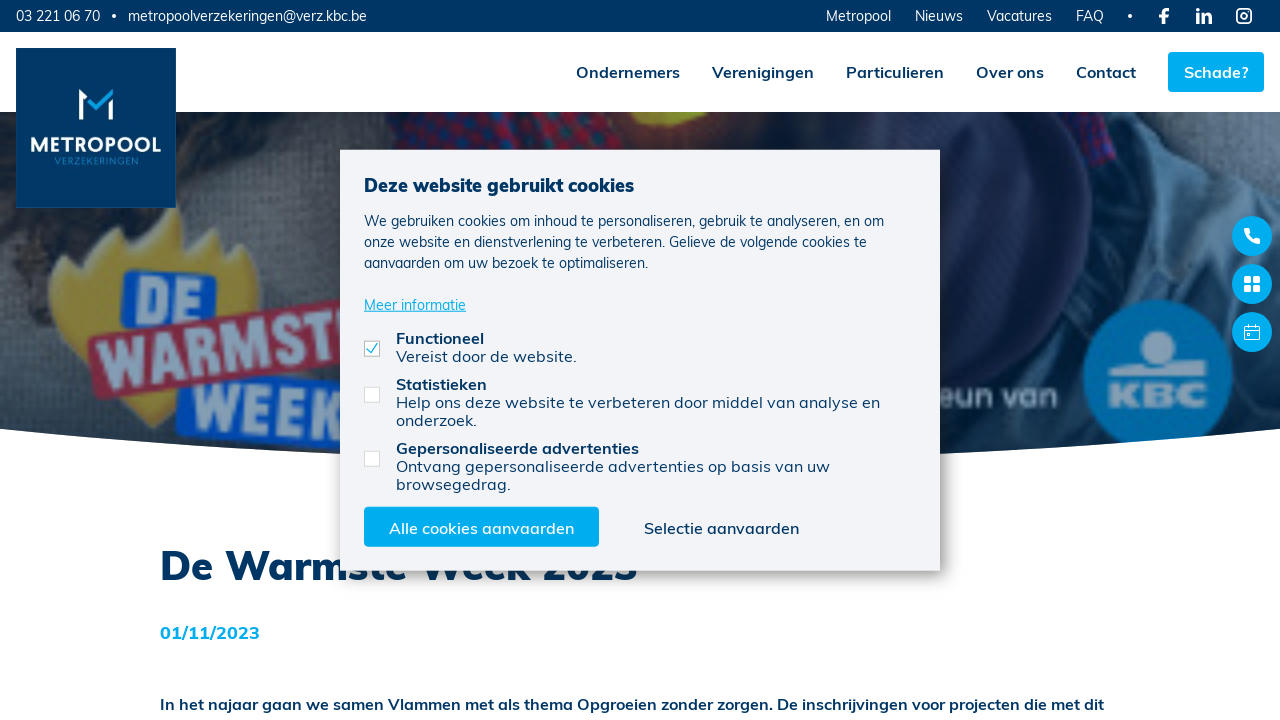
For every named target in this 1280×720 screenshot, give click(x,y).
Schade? (1216, 71)
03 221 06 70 (58, 15)
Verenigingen (763, 71)
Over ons (1010, 71)
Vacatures (1019, 15)
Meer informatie (415, 303)
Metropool (858, 15)
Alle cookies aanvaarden (481, 526)
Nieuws (939, 15)
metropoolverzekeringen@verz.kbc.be (247, 16)
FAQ (1090, 15)
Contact (1106, 71)
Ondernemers (628, 71)
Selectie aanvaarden (721, 526)
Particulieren (895, 71)
